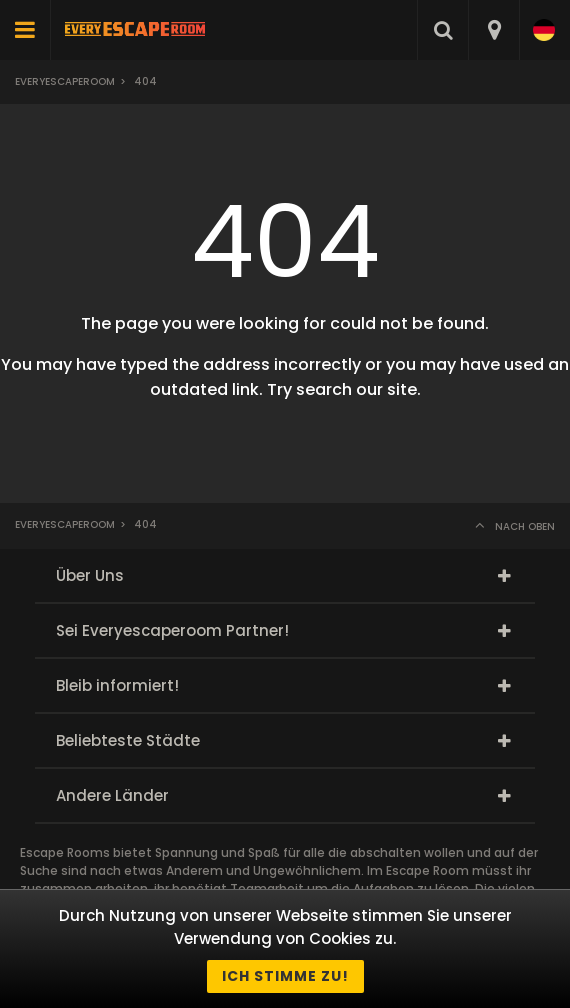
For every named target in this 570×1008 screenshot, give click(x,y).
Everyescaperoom (65, 81)
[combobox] (493, 30)
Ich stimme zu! (285, 976)
